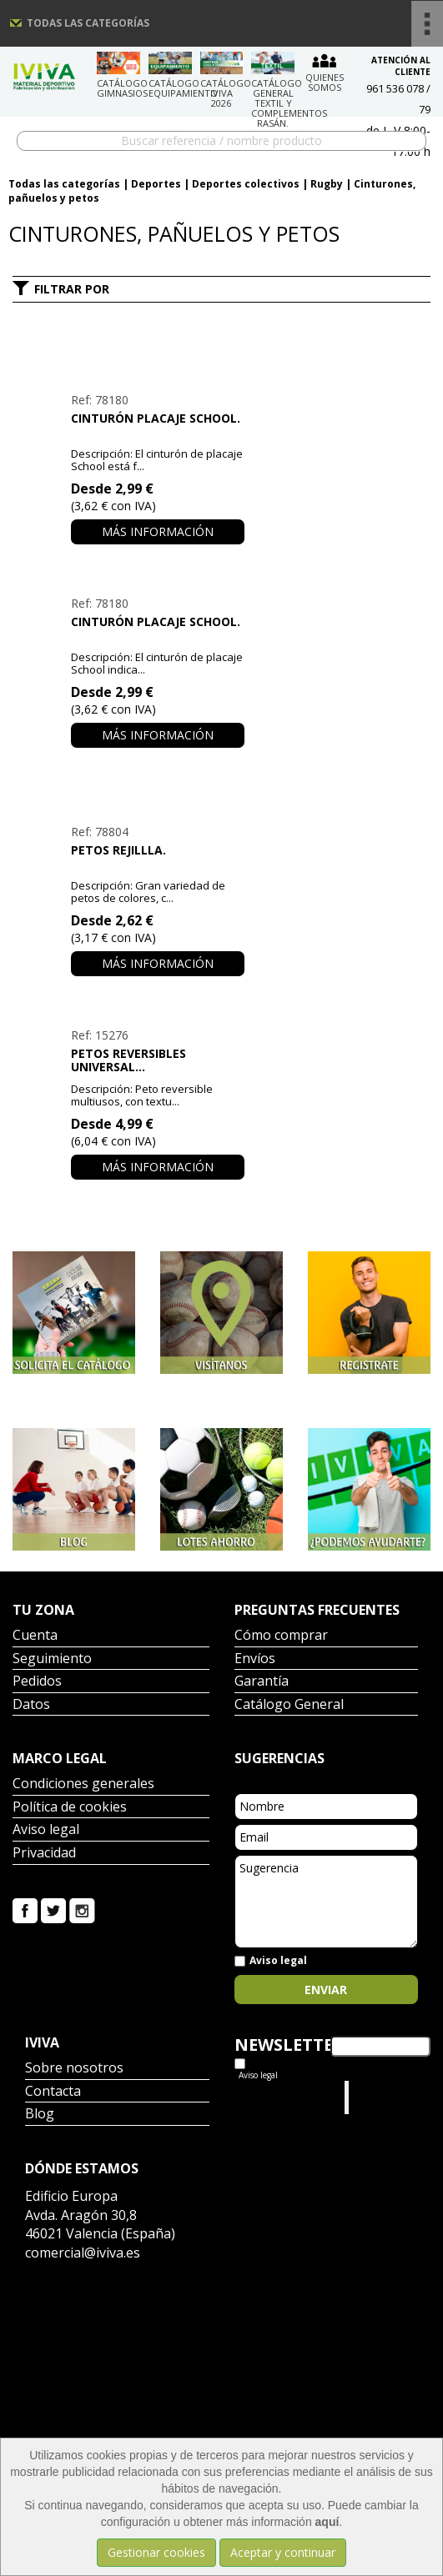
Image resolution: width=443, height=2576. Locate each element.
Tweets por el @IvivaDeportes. (278, 2097)
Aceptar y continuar (282, 2552)
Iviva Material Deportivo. (384, 2097)
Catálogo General (289, 1705)
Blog (39, 2114)
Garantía (261, 1682)
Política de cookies (70, 1808)
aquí (327, 2521)
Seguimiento (52, 1659)
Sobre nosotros (74, 2069)
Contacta (53, 2092)
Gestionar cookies (156, 2552)
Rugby (326, 184)
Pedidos (37, 1682)
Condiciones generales (83, 1784)
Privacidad (44, 1854)
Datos (31, 1705)
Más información (158, 531)
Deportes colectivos (246, 184)
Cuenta (35, 1636)
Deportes (156, 184)
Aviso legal (46, 1830)
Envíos (254, 1659)
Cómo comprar (281, 1636)
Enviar (326, 1989)
